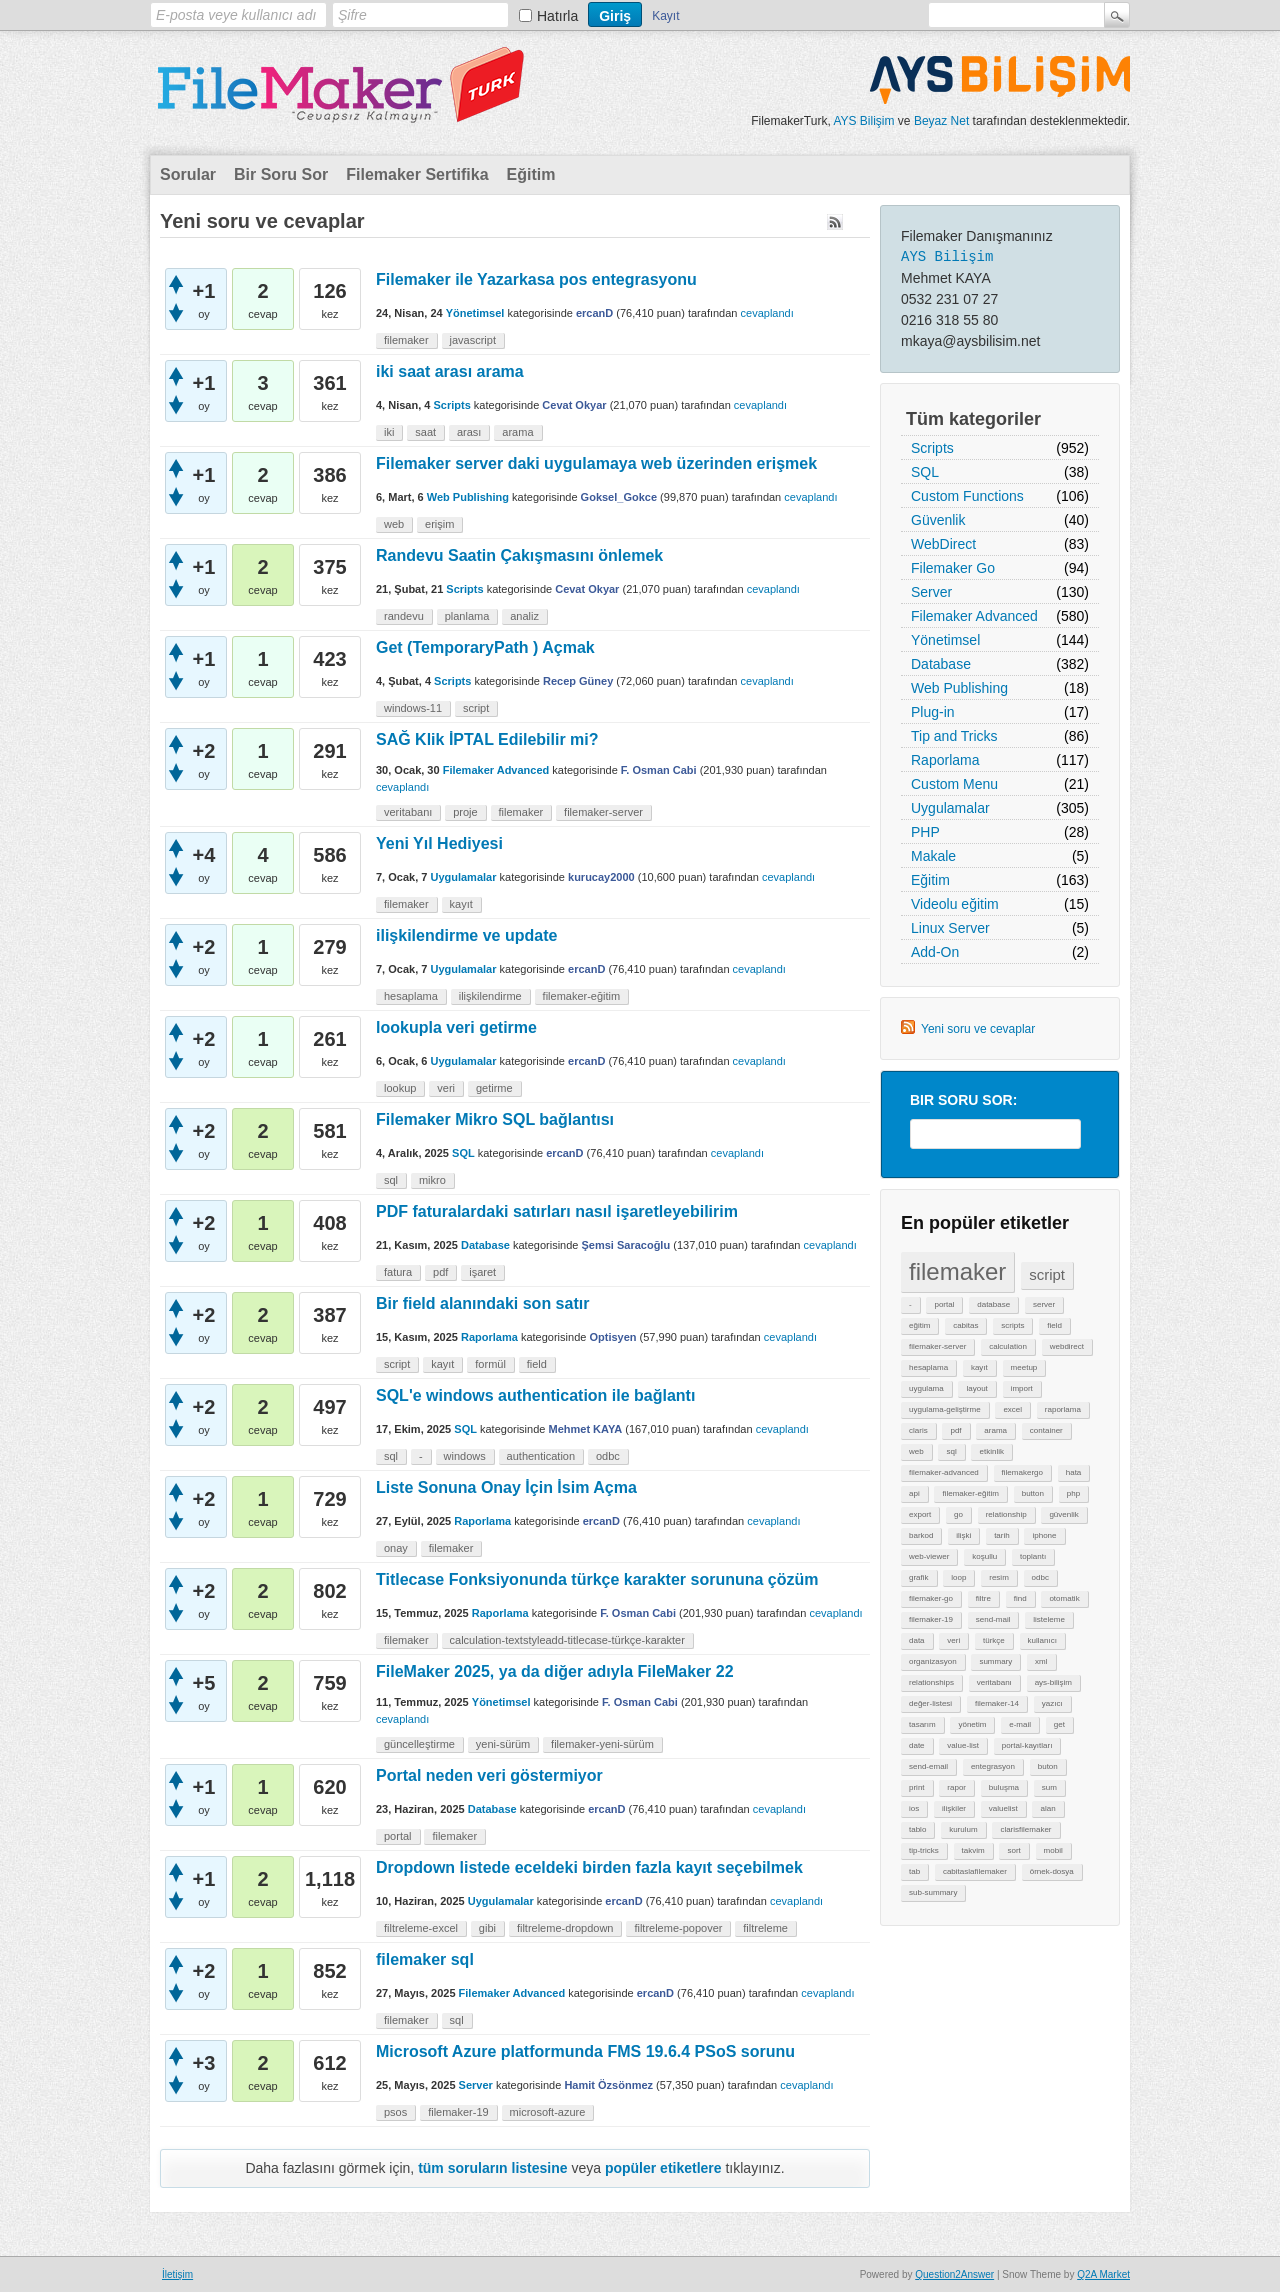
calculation (1008, 1346)
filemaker (957, 1271)
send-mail (993, 1619)
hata (1074, 1472)
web (916, 1451)
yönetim (972, 1724)
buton (1048, 1766)
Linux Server (950, 928)
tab (914, 1871)
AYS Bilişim (863, 121)
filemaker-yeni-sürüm (602, 1744)
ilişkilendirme (490, 996)
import (1022, 1388)
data (917, 1640)
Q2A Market (1103, 2274)
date (917, 1745)
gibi (487, 1928)
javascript (473, 340)
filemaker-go (931, 1598)
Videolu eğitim (955, 904)
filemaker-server (937, 1346)
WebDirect (943, 544)
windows (465, 1456)
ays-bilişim (1053, 1682)
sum (1049, 1787)
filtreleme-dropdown (565, 1928)
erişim (439, 524)
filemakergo (1022, 1472)
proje (465, 812)
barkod (921, 1535)
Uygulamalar (950, 808)
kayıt (979, 1367)
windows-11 (413, 708)
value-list (963, 1745)
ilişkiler (954, 1808)
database (993, 1304)
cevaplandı (767, 313)
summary (995, 1661)
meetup (1024, 1367)
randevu (404, 616)
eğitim (919, 1325)
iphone (1044, 1535)
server (1044, 1304)
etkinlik (991, 1451)
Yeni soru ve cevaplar (978, 1029)
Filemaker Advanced (974, 616)
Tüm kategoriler (973, 419)
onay (396, 1548)
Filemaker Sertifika (417, 174)
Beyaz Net (941, 121)
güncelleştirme (419, 1744)
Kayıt (665, 16)
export (920, 1514)
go (958, 1514)
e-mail (1020, 1724)
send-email (928, 1766)
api (914, 1493)
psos (395, 2112)
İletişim (177, 2274)
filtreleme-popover (678, 1928)
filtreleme (765, 1928)
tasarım (922, 1724)
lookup (400, 1088)
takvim (973, 1850)
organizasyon (933, 1661)
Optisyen (612, 1337)
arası (469, 432)
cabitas (965, 1325)
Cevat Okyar (574, 405)
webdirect (1067, 1346)
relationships (931, 1682)
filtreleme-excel (421, 1928)
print (917, 1787)
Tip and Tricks (954, 736)
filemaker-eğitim (970, 1493)
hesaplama (928, 1367)
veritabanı (994, 1682)
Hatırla (557, 16)
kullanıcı (1042, 1640)
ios (914, 1808)
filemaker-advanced (944, 1472)
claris (918, 1430)
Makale (933, 856)
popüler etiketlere (663, 2168)
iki (389, 432)
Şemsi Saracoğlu (626, 1245)
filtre (983, 1598)
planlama (467, 616)
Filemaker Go (953, 568)
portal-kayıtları (1027, 1745)
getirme (494, 1088)
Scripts (932, 448)
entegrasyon (993, 1766)
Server (931, 592)
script (1047, 1274)
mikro (432, 1180)
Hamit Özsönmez (608, 2085)
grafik (919, 1577)
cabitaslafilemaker (975, 1871)
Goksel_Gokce (619, 497)
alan (1047, 1808)
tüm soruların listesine (492, 2168)
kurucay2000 (601, 877)
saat (425, 432)
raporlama (1063, 1409)
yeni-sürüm (503, 1744)
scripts (1012, 1325)
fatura (398, 1272)
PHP (925, 832)
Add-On (935, 952)
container (1046, 1430)
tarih (1002, 1535)
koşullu (984, 1556)
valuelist (1003, 1808)
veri (953, 1640)
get (1059, 1724)
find (1020, 1598)
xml (1041, 1661)
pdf (955, 1430)
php (1073, 1493)
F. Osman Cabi (659, 770)
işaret (482, 1272)
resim (999, 1577)
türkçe (994, 1640)
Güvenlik (938, 520)
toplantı (1033, 1556)
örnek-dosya (1052, 1871)
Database (941, 664)
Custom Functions (967, 496)
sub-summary (933, 1892)
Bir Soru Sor (281, 174)
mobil (1053, 1850)
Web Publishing (959, 688)
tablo (917, 1829)
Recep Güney (578, 681)
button (1033, 1493)
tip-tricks (924, 1850)
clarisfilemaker (1025, 1829)
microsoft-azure (548, 2112)
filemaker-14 (997, 1703)
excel (1012, 1409)
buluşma (1004, 1787)
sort (1013, 1850)
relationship (1006, 1514)
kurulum (963, 1829)
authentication (541, 1456)
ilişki (963, 1535)
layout (976, 1388)
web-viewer (929, 1556)
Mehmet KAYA (585, 1429)
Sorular (188, 174)
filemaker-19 (931, 1619)
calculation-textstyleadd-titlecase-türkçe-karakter (567, 1640)
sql (951, 1451)
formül (490, 1364)
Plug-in (933, 712)
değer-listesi (930, 1703)
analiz (524, 616)
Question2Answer (954, 2274)
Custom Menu (954, 784)
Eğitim (531, 174)
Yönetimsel (945, 640)
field (1054, 1325)
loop (958, 1577)
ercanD (594, 313)
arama (995, 1430)
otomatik (1064, 1598)
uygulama (926, 1388)
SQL (925, 472)
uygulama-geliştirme (945, 1409)
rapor (956, 1787)
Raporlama (945, 760)
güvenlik (1063, 1514)
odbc (1040, 1577)
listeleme (1049, 1619)
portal (944, 1304)
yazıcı (1052, 1703)
